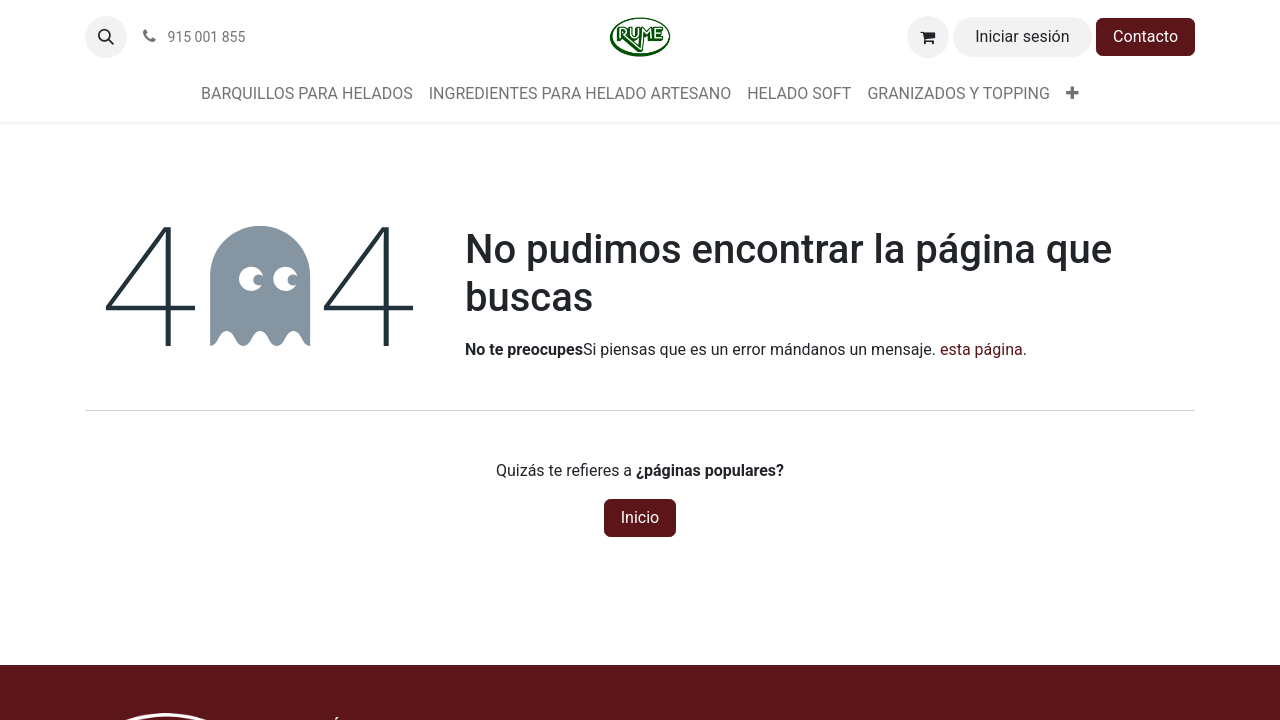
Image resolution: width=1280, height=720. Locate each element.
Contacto (1145, 36)
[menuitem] (307, 94)
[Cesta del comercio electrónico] (928, 37)
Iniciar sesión (1022, 36)
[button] (106, 37)
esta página (981, 349)
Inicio (640, 517)
